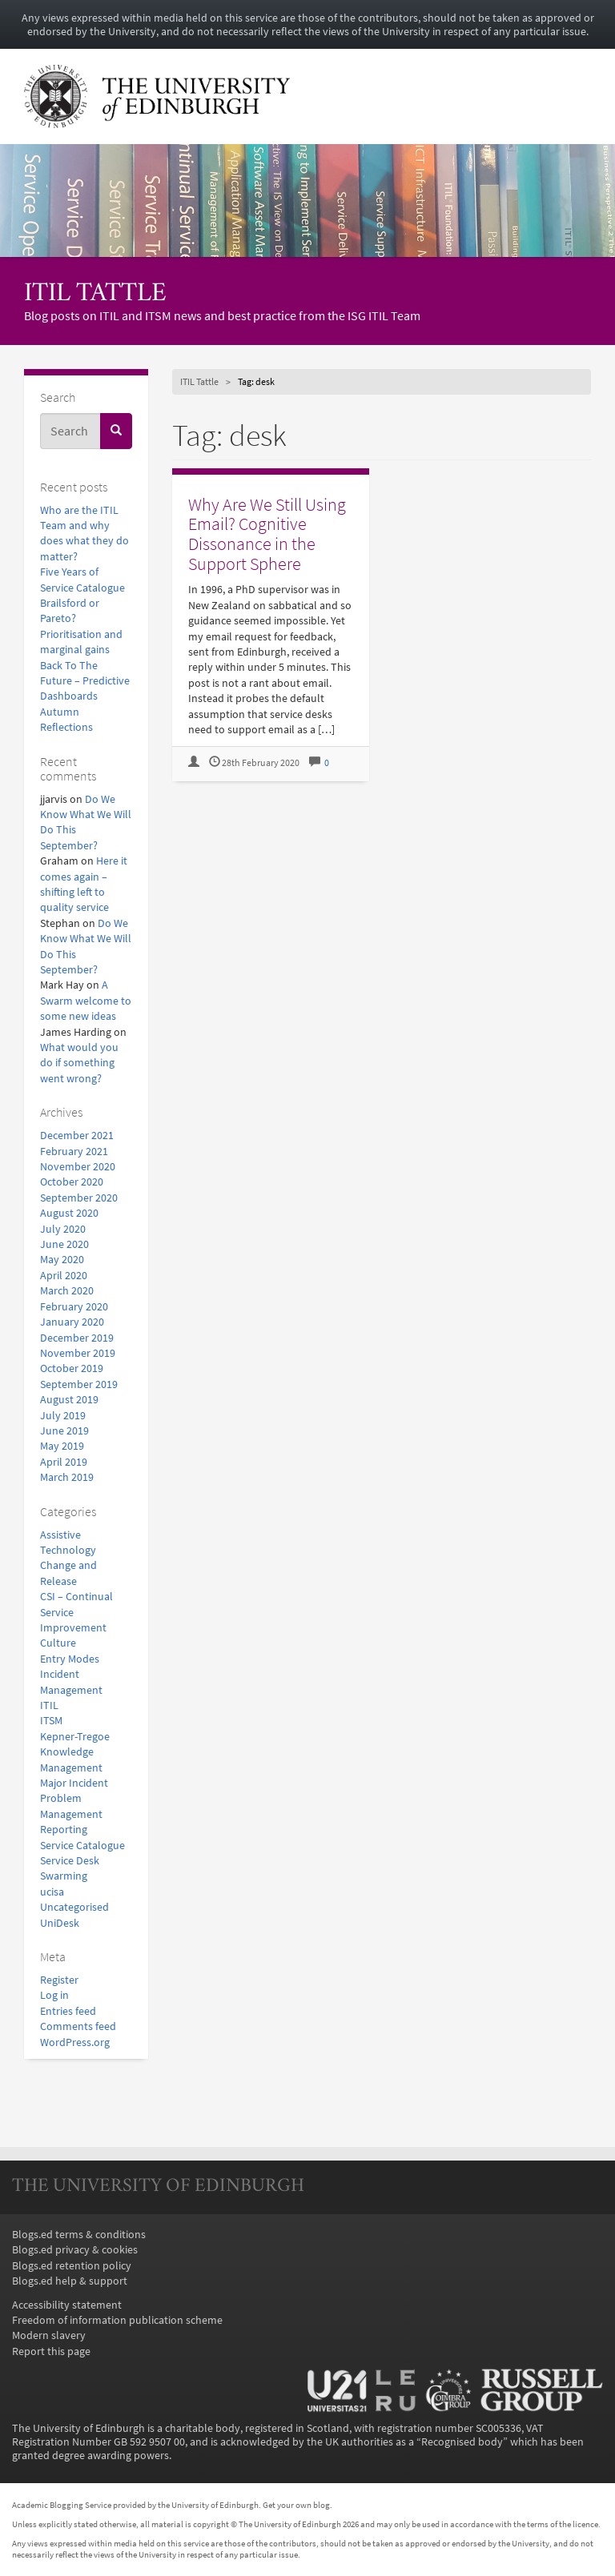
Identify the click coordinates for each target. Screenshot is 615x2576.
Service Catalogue (82, 1845)
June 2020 (64, 1244)
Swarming (63, 1876)
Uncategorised (74, 1907)
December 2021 (77, 1135)
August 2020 (69, 1213)
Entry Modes (69, 1659)
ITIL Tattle (95, 294)
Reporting (63, 1829)
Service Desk (69, 1861)
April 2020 (63, 1275)
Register (59, 1980)
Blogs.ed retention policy (71, 2266)
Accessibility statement (67, 2305)
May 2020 (62, 1259)
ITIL (49, 1705)
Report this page (51, 2351)
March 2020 (67, 1291)
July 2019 (63, 1415)
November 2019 (77, 1353)
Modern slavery (49, 2335)
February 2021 (74, 1151)
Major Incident (74, 1783)
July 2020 (63, 1229)
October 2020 (71, 1182)
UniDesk (59, 1923)
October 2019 (71, 1368)
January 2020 (72, 1322)
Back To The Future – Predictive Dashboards (85, 681)
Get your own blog (296, 2504)
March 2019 (67, 1477)
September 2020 (79, 1198)
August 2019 (69, 1399)
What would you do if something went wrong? (79, 1063)
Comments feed (78, 2026)
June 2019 (64, 1431)
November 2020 (77, 1167)
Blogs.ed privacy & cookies (75, 2250)
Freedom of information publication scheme (117, 2320)
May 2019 (62, 1446)
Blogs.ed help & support (69, 2281)
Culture (58, 1643)
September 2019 (79, 1384)
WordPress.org (75, 2042)
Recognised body (462, 2442)
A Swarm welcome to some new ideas (85, 1000)
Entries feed (68, 2011)
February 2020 (74, 1307)
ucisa (52, 1892)
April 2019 (63, 1462)
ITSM (51, 1720)
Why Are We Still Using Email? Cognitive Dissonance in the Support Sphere (267, 534)
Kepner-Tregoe (75, 1736)
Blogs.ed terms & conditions (79, 2234)
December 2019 (77, 1338)
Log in (54, 1995)
